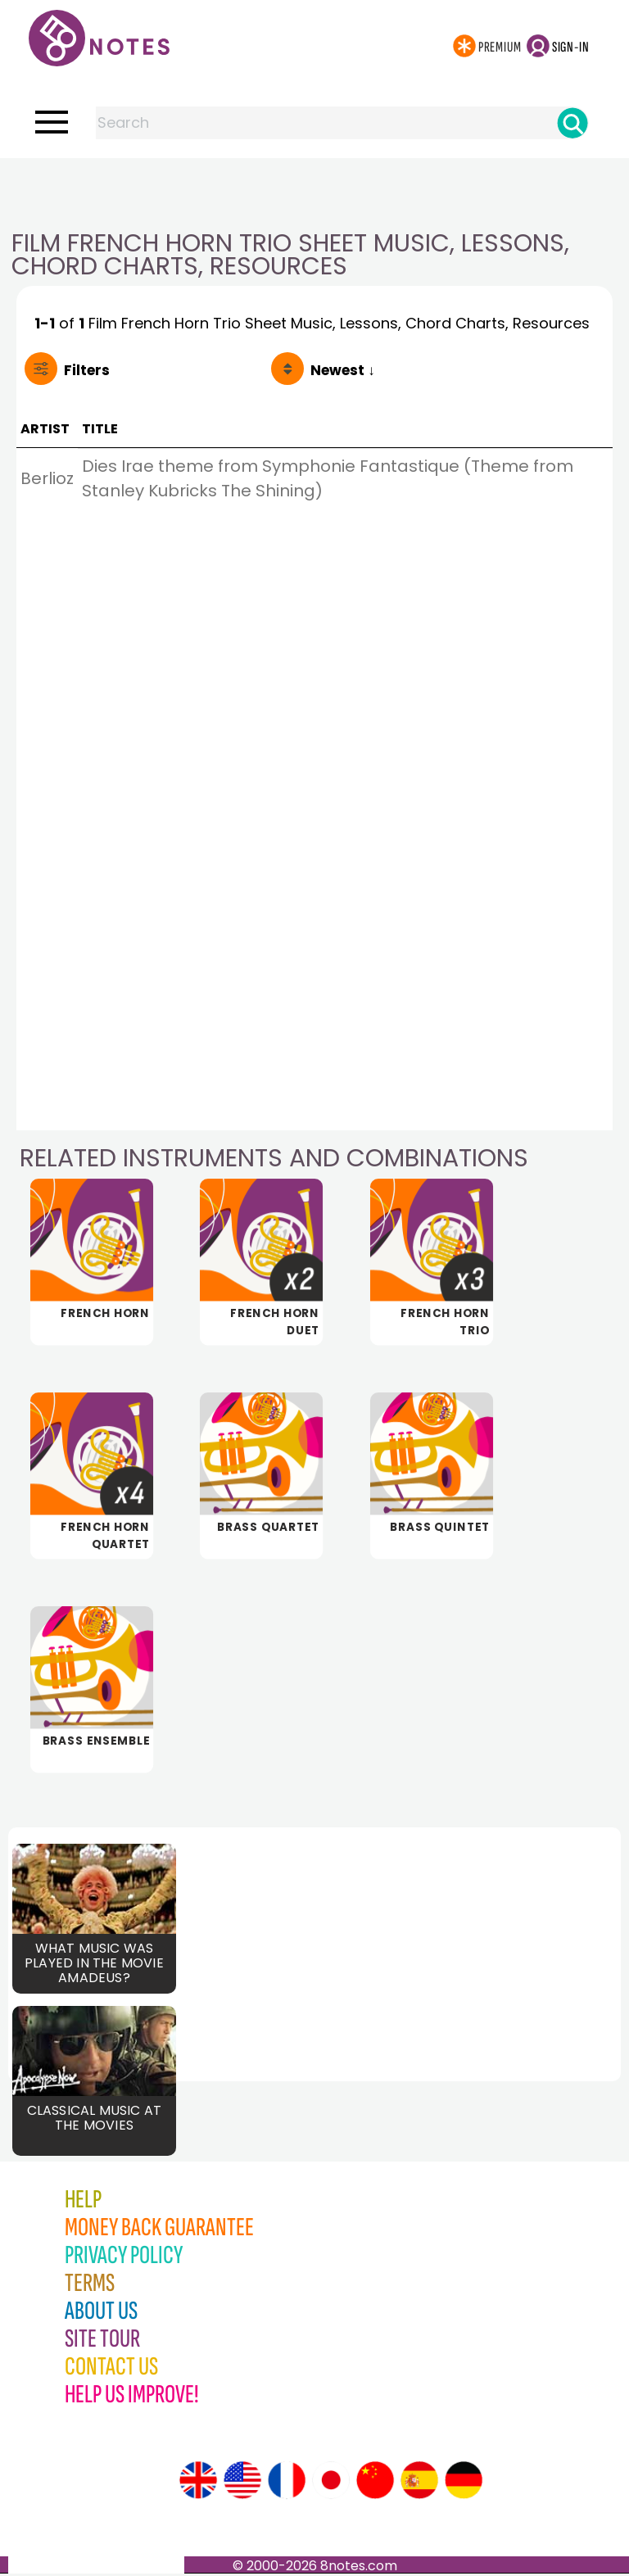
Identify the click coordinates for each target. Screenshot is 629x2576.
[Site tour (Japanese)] (330, 2482)
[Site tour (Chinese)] (375, 2482)
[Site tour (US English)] (242, 2482)
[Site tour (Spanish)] (419, 2482)
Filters (87, 370)
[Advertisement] (314, 190)
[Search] (572, 122)
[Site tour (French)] (286, 2482)
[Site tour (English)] (198, 2482)
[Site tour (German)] (463, 2482)
